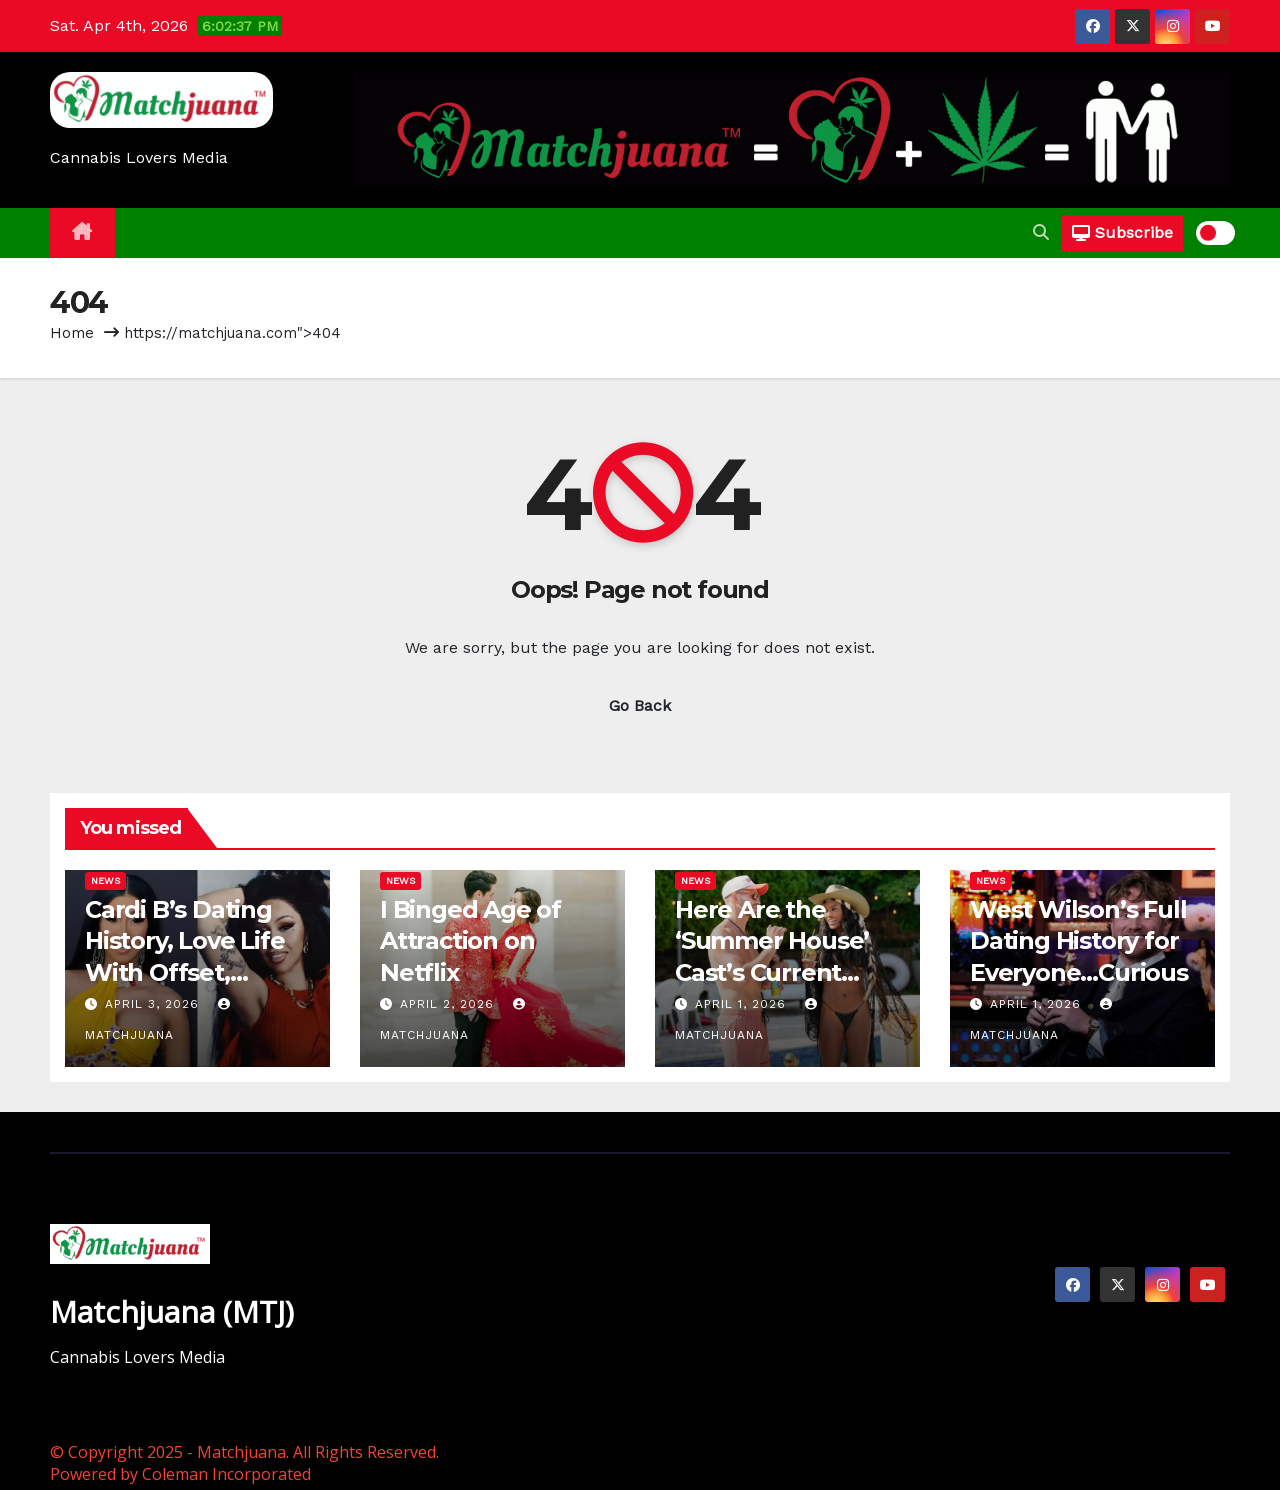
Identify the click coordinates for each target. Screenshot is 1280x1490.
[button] (1041, 232)
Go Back (640, 705)
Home (72, 333)
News (105, 880)
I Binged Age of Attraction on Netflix (470, 940)
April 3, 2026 (154, 1004)
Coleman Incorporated (226, 1474)
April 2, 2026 (449, 1004)
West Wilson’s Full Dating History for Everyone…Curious (1079, 940)
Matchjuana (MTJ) (172, 1311)
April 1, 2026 (743, 1004)
